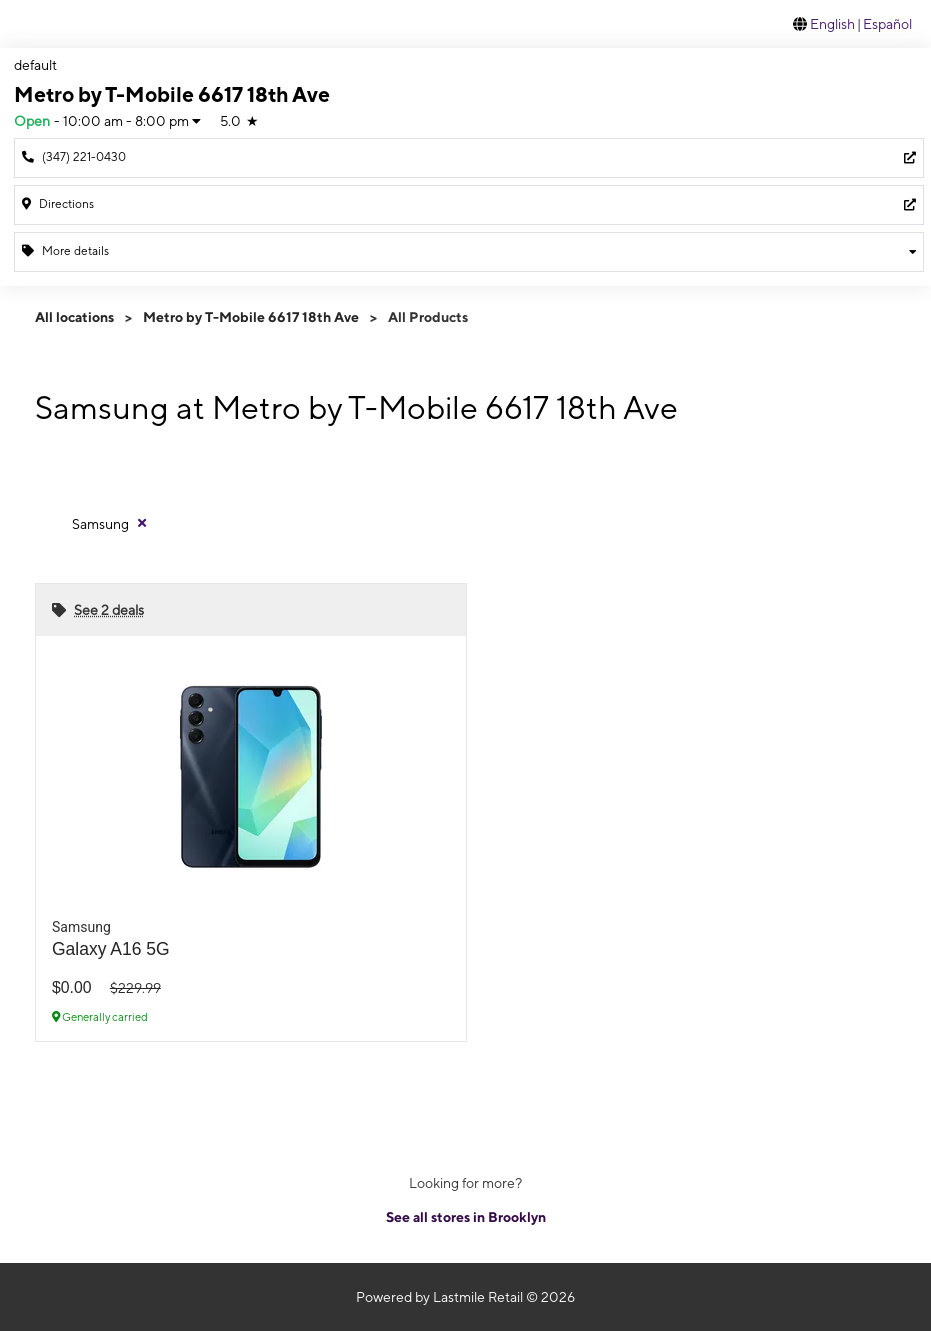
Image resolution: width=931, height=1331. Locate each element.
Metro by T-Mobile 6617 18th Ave (251, 317)
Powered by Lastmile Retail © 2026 (465, 1297)
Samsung (100, 524)
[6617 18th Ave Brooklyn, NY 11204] (469, 205)
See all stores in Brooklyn (466, 1217)
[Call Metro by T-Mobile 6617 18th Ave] (469, 158)
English (832, 24)
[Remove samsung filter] (110, 523)
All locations (74, 317)
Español (887, 24)
